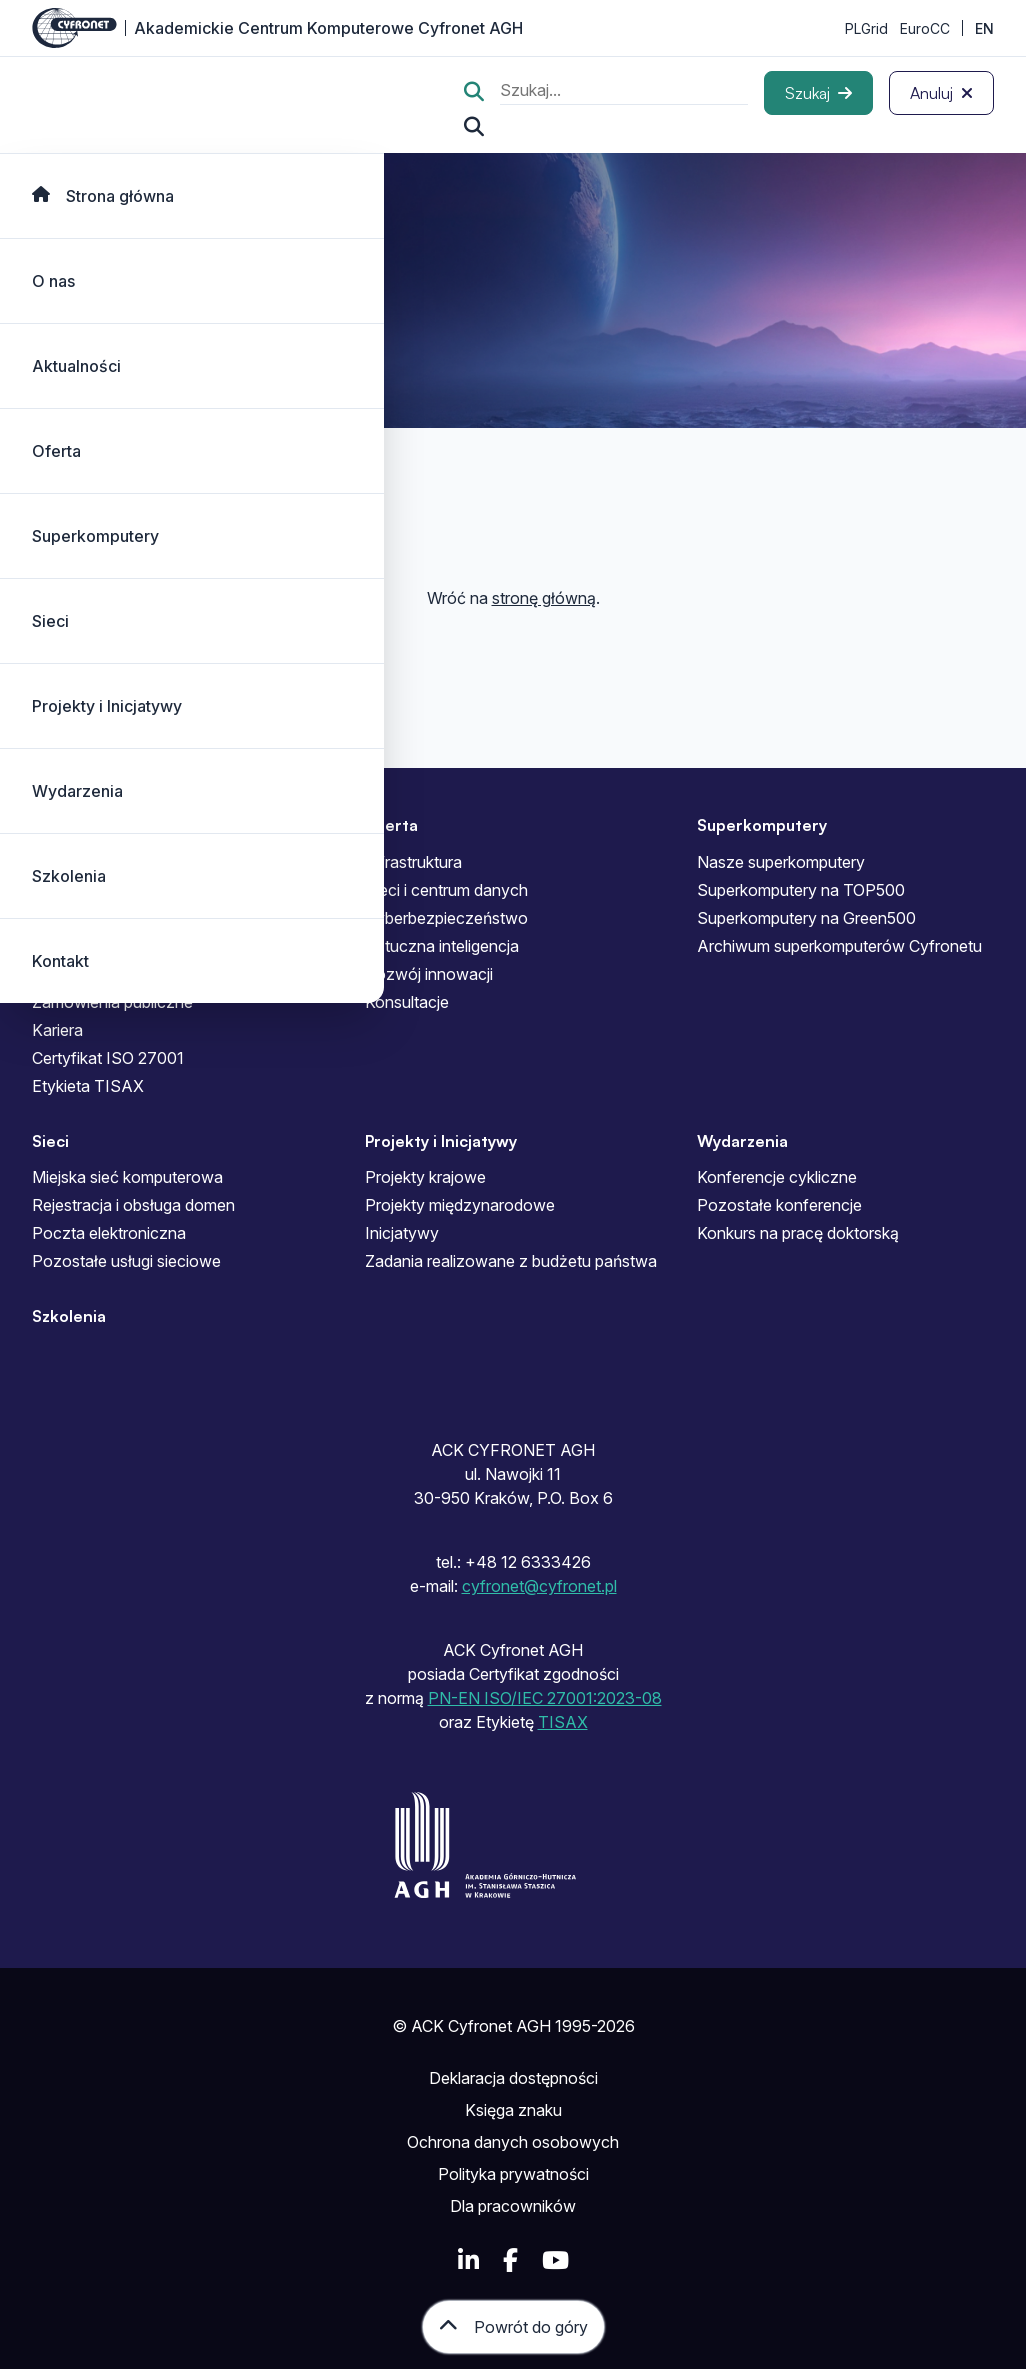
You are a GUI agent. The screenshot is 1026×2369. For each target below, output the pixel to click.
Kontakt (60, 961)
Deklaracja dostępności (513, 2078)
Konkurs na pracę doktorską (798, 1233)
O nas (53, 281)
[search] (624, 92)
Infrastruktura (413, 862)
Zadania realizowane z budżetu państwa (511, 1261)
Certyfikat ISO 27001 (108, 1058)
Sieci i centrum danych (446, 890)
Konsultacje (407, 1002)
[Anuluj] (941, 93)
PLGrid (866, 28)
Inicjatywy (402, 1233)
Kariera (57, 1030)
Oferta (56, 451)
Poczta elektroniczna (109, 1233)
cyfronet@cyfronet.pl (539, 1586)
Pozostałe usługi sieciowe (126, 1261)
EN (984, 28)
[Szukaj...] (474, 127)
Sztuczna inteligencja (442, 946)
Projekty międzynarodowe (460, 1205)
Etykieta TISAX (88, 1086)
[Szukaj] (818, 93)
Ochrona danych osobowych (513, 2142)
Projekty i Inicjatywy (107, 706)
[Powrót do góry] (513, 2327)
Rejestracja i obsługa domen (133, 1205)
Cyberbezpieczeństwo (446, 918)
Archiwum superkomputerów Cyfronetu (839, 946)
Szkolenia (69, 876)
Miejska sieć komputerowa (127, 1177)
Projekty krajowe (425, 1177)
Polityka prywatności (513, 2174)
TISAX (563, 1722)
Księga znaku (513, 2110)
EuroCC (925, 28)
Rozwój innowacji (429, 974)
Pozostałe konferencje (779, 1205)
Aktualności (76, 366)
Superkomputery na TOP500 (801, 890)
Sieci (50, 621)
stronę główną (544, 598)
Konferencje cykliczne (777, 1177)
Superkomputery (95, 536)
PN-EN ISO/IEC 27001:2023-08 (545, 1698)
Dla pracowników (513, 2206)
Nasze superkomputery (781, 862)
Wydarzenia (77, 791)
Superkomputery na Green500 (806, 918)
